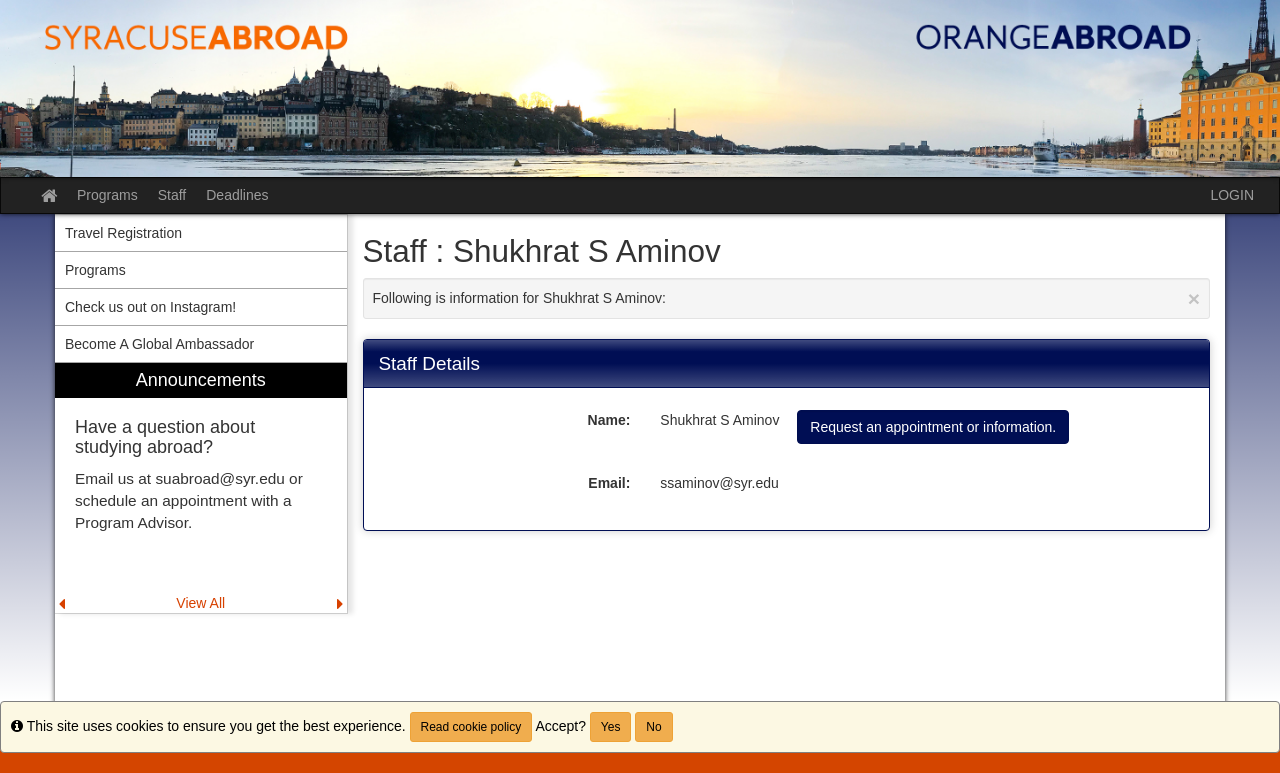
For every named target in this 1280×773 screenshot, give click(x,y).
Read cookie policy (471, 727)
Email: (609, 483)
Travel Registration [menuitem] (123, 233)
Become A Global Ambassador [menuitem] (159, 344)
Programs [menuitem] (95, 270)
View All (200, 603)
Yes (611, 727)
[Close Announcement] (1194, 298)
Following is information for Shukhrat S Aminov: (787, 298)
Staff (172, 195)
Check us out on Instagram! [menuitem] (150, 307)
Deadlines (237, 195)
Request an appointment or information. (933, 427)
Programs (107, 195)
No (653, 727)
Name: (609, 420)
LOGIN (1232, 195)
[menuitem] (201, 488)
